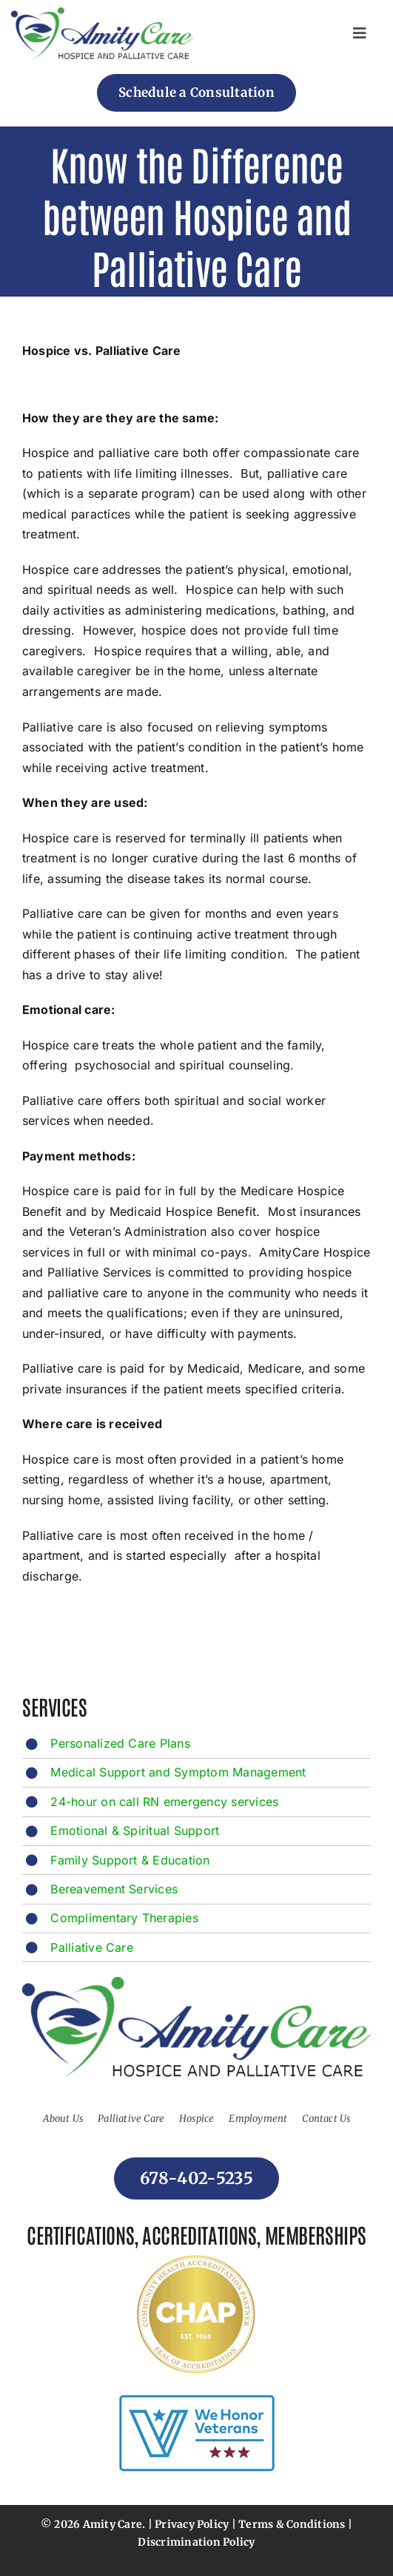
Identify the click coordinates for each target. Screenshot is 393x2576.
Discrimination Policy (196, 2542)
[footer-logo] (102, 13)
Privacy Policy (192, 2524)
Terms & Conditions (291, 2524)
